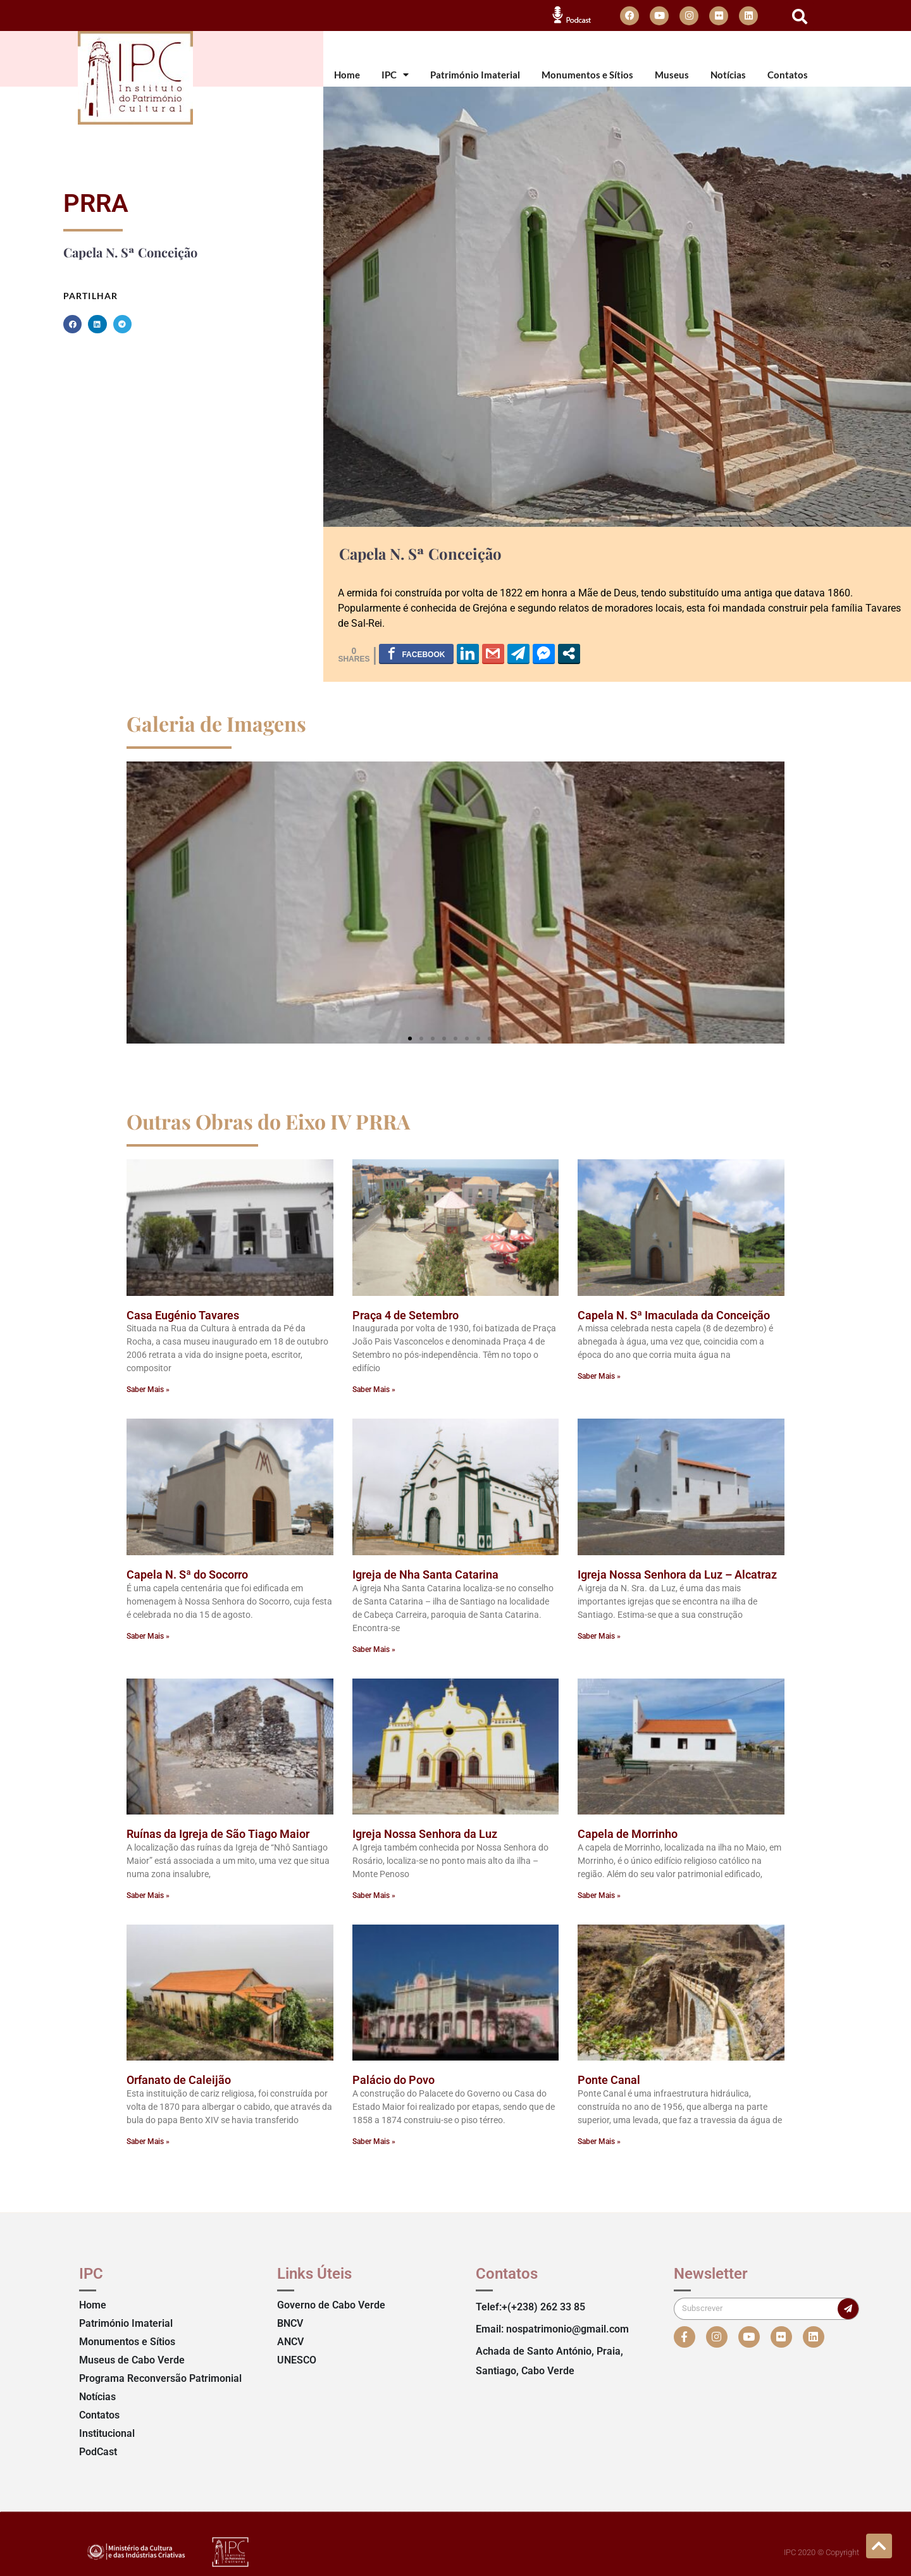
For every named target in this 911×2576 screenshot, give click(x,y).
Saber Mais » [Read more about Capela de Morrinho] (599, 1895)
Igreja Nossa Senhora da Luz (424, 1833)
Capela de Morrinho (628, 1833)
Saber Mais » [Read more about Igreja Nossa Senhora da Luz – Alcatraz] (599, 1636)
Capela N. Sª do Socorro (187, 1574)
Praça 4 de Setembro (405, 1315)
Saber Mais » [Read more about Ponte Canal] (599, 2141)
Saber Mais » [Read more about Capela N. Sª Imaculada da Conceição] (599, 1376)
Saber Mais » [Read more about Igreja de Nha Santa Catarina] (373, 1649)
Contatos (787, 75)
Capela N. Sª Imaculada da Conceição (674, 1315)
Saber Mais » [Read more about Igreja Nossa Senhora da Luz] (373, 1895)
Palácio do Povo (393, 2079)
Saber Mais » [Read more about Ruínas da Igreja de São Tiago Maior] (148, 1895)
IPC (395, 75)
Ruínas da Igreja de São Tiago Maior (218, 1833)
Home (347, 75)
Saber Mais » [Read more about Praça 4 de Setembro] (373, 1389)
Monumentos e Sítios (587, 75)
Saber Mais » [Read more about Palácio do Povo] (373, 2141)
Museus (672, 75)
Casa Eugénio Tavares (183, 1315)
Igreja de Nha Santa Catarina (425, 1574)
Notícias (728, 75)
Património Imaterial (475, 75)
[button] (800, 16)
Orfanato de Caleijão (179, 2079)
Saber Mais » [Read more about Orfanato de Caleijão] (148, 2141)
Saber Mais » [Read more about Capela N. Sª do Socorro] (148, 1636)
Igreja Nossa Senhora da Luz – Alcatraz (677, 1574)
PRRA (95, 203)
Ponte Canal (609, 2079)
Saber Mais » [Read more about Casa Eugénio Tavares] (148, 1389)
